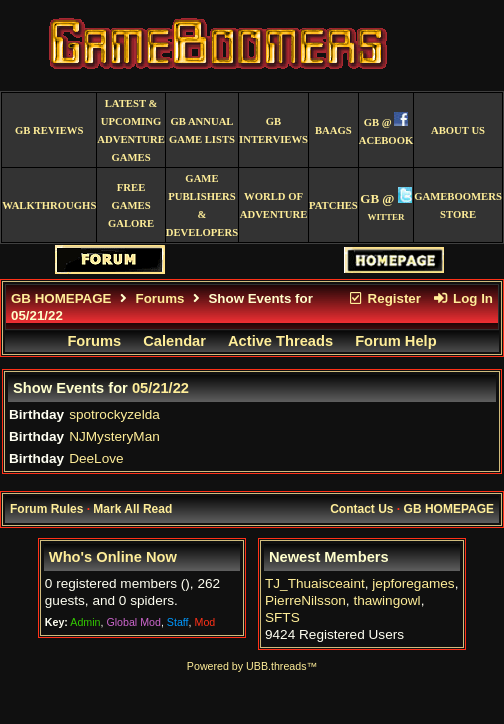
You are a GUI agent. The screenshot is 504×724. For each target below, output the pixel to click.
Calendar (174, 341)
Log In (463, 298)
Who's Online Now (113, 557)
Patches (333, 205)
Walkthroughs (49, 205)
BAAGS (333, 130)
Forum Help (395, 341)
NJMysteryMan (114, 436)
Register (384, 298)
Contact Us (361, 509)
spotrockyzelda (114, 414)
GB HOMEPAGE (61, 298)
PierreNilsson (305, 600)
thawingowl (386, 600)
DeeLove (96, 458)
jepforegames (413, 583)
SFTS (282, 617)
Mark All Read (132, 509)
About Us (458, 130)
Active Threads (280, 341)
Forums (160, 298)
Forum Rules (46, 509)
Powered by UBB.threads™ (252, 666)
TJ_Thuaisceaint (315, 583)
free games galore (131, 205)
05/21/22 (160, 388)
